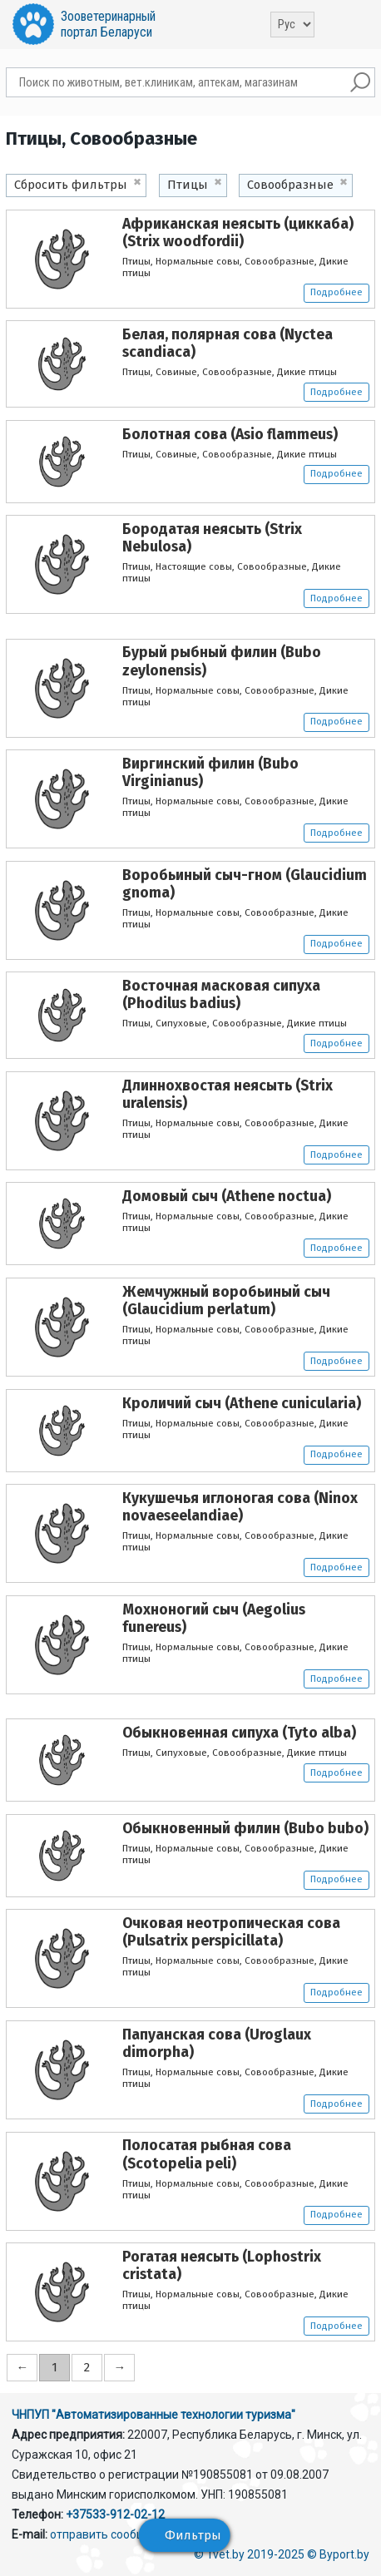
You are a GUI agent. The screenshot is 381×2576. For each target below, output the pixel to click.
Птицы (187, 184)
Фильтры (193, 2535)
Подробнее (336, 292)
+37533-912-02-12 (115, 2514)
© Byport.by (338, 2554)
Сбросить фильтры (70, 184)
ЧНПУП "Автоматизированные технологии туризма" (153, 2414)
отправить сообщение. (113, 2534)
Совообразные (290, 184)
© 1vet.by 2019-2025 (249, 2554)
